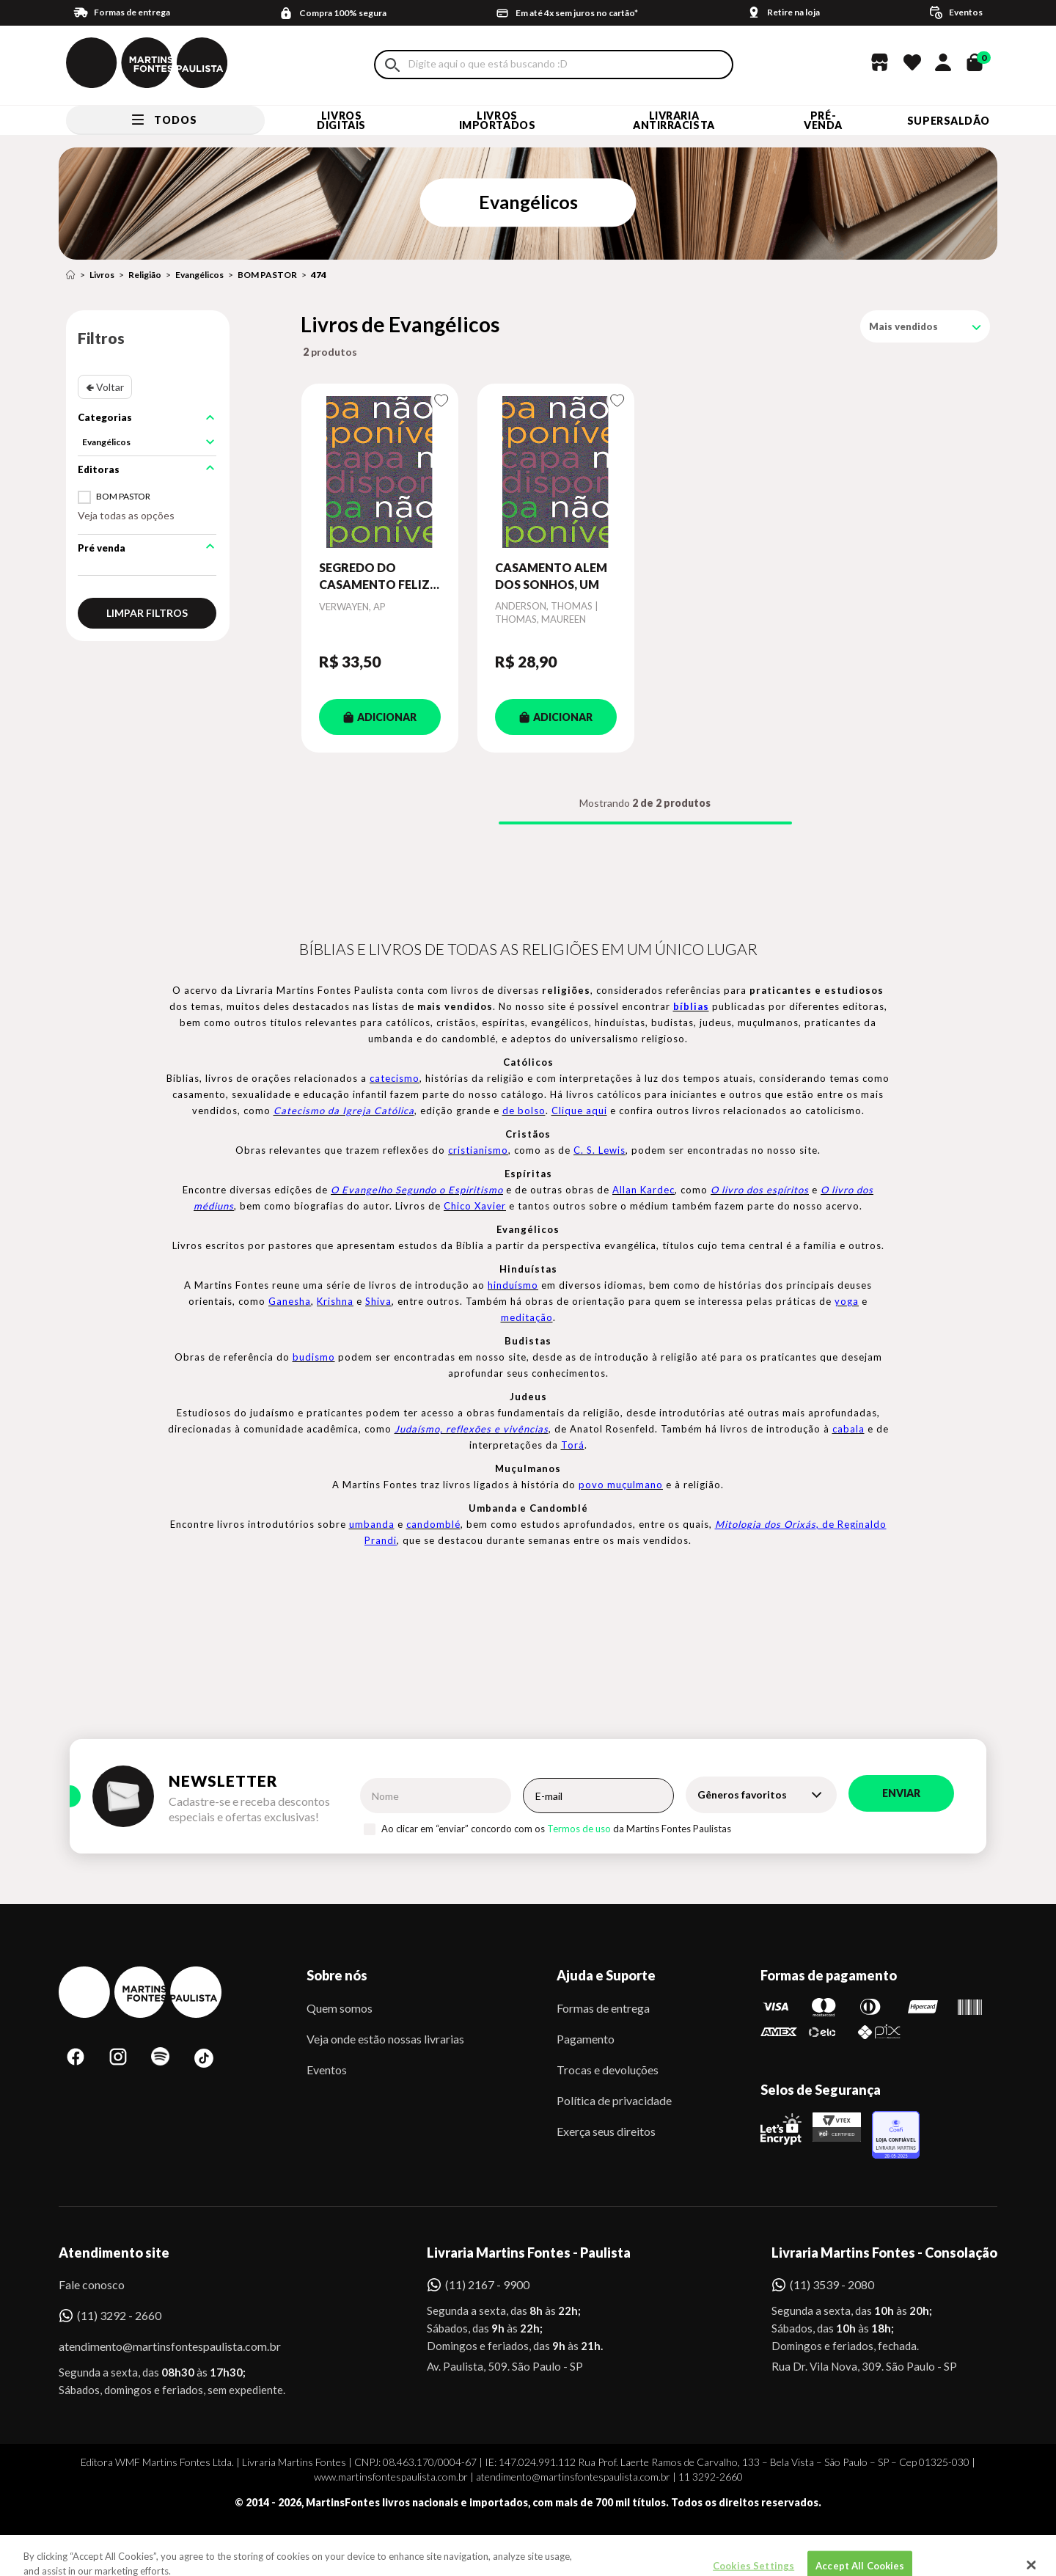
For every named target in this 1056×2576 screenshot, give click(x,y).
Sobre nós (337, 1975)
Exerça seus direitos (606, 2131)
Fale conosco (92, 2284)
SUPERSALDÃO (948, 120)
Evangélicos (199, 274)
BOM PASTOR (267, 274)
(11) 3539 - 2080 (832, 2284)
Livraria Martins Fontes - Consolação (884, 2252)
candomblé (433, 1524)
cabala (848, 1429)
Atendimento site (114, 2252)
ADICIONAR (380, 717)
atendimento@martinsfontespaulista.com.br (156, 2346)
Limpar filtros (147, 613)
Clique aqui (579, 1110)
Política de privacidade (614, 2100)
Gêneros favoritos (742, 1794)
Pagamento (586, 2039)
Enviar (901, 1793)
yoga (847, 1301)
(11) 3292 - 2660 (119, 2315)
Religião (144, 274)
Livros (101, 274)
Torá (572, 1445)
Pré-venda (823, 120)
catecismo (394, 1078)
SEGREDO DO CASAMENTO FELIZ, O (376, 576)
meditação (527, 1317)
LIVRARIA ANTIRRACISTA (674, 120)
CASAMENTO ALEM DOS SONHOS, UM (551, 575)
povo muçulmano (621, 1484)
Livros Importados (497, 120)
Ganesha (289, 1301)
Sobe (124, 2542)
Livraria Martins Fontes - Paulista (529, 2252)
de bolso (524, 1110)
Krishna (335, 1301)
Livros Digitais (341, 120)
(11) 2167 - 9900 (487, 2284)
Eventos (327, 2069)
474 (318, 274)
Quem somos (340, 2008)
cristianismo (478, 1150)
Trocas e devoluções (608, 2069)
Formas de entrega (603, 2008)
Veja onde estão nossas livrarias (385, 2039)
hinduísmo (513, 1285)
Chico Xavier (475, 1206)
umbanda (372, 1524)
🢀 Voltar (105, 387)
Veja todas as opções (126, 515)
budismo (314, 1357)
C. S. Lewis (599, 1150)
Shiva (378, 1301)
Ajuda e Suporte (606, 1975)
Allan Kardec (643, 1190)
